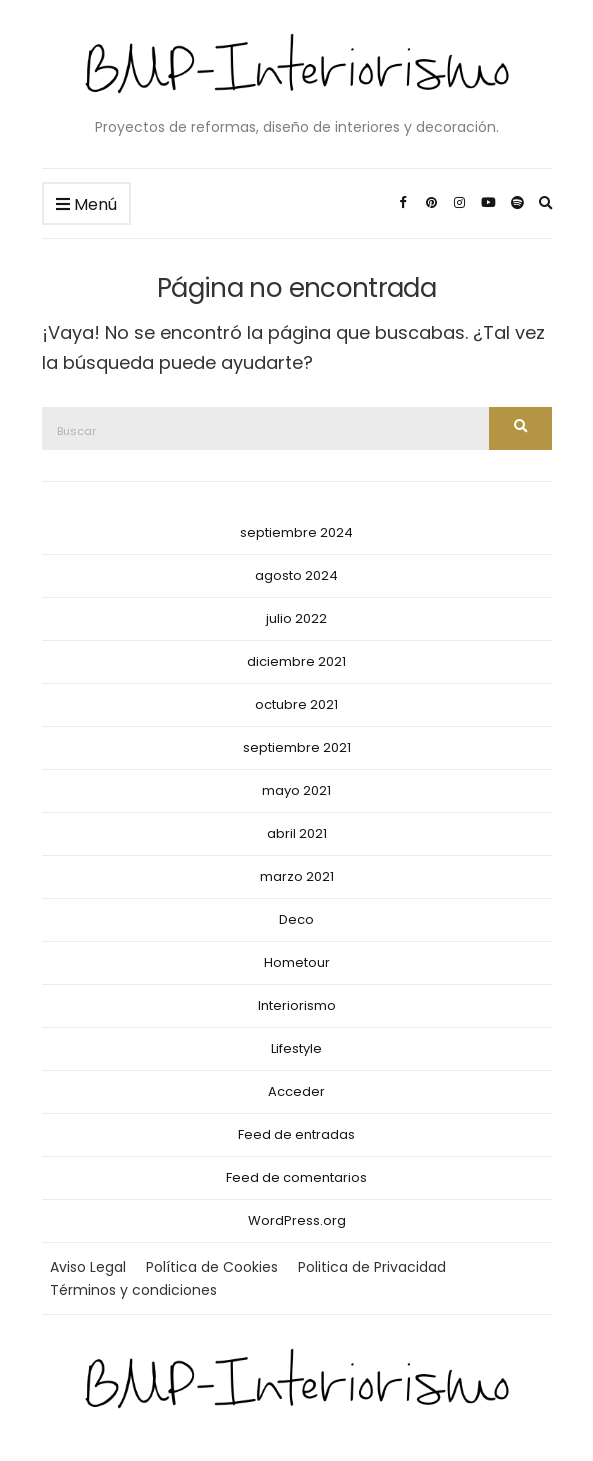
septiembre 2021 (297, 747)
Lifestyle (296, 1048)
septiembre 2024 (296, 532)
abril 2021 (297, 833)
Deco (296, 919)
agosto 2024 (296, 575)
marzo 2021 (297, 876)
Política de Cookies (212, 1267)
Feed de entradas (296, 1134)
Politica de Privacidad (372, 1267)
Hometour (297, 962)
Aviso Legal (88, 1267)
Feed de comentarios (296, 1177)
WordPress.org (297, 1220)
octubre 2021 (296, 704)
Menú (86, 205)
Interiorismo (297, 1005)
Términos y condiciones (133, 1290)
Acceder (296, 1091)
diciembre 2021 (296, 661)
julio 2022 (296, 618)
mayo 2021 (296, 790)
